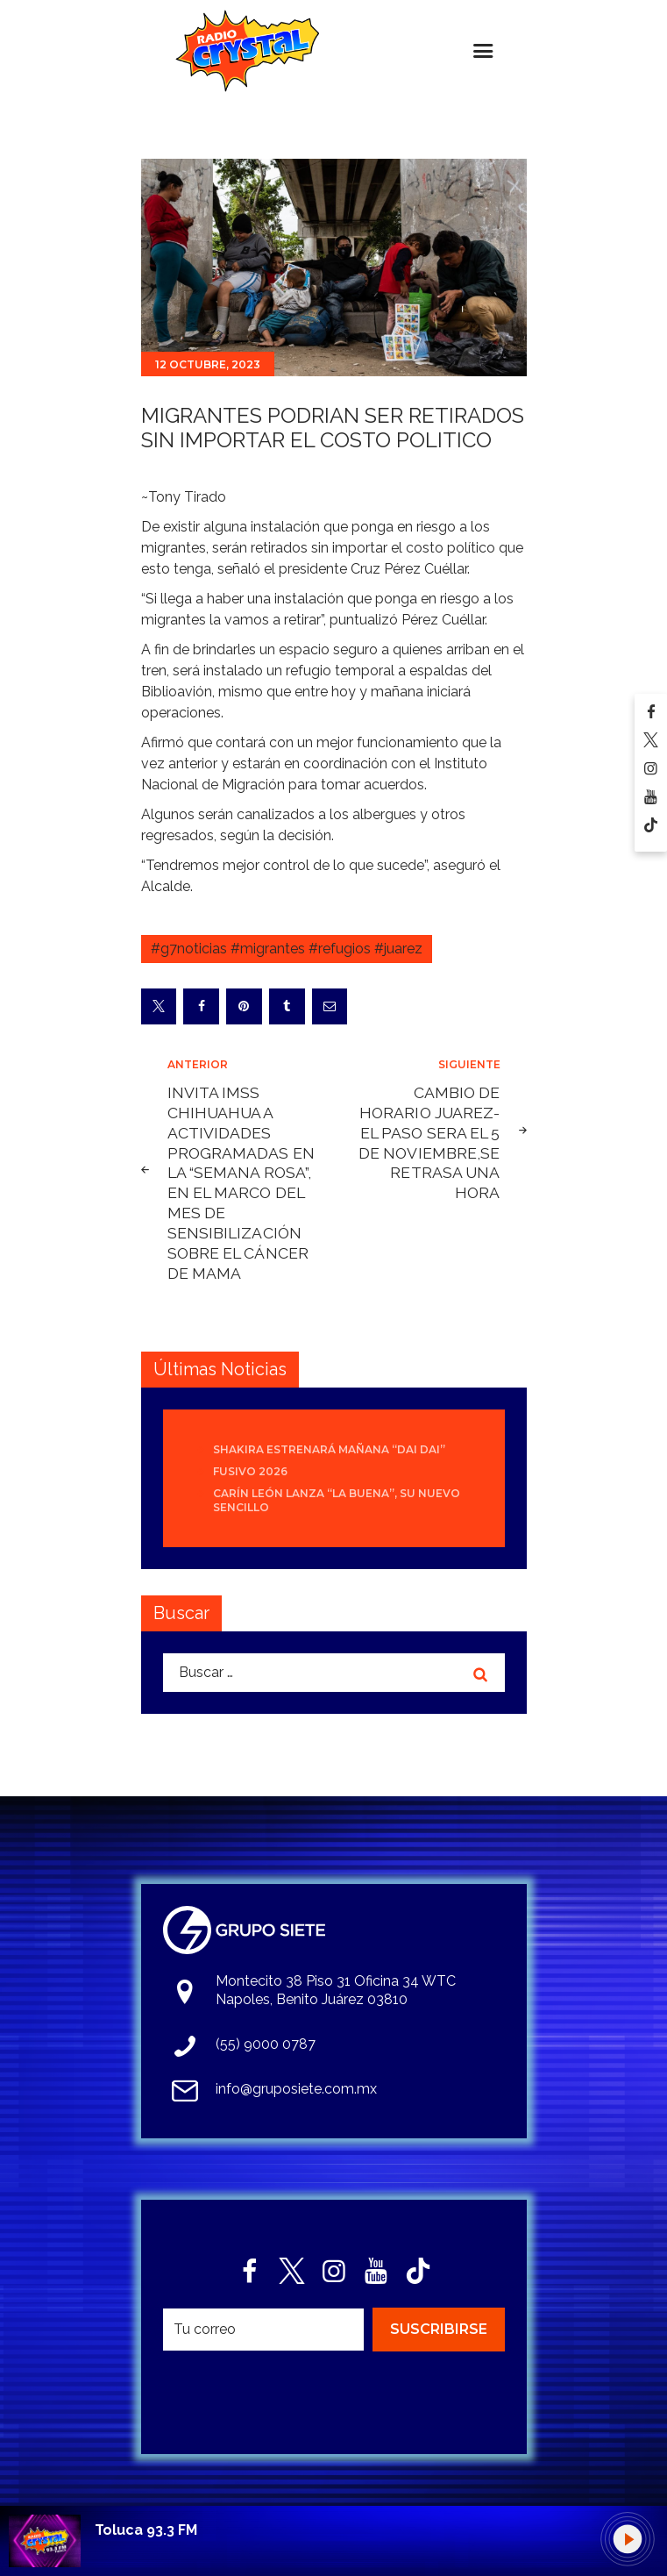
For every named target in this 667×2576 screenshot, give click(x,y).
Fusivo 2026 (250, 1471)
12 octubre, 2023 (207, 364)
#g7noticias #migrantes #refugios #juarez (286, 948)
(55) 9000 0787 (266, 2044)
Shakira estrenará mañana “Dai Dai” (329, 1449)
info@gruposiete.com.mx (296, 2088)
